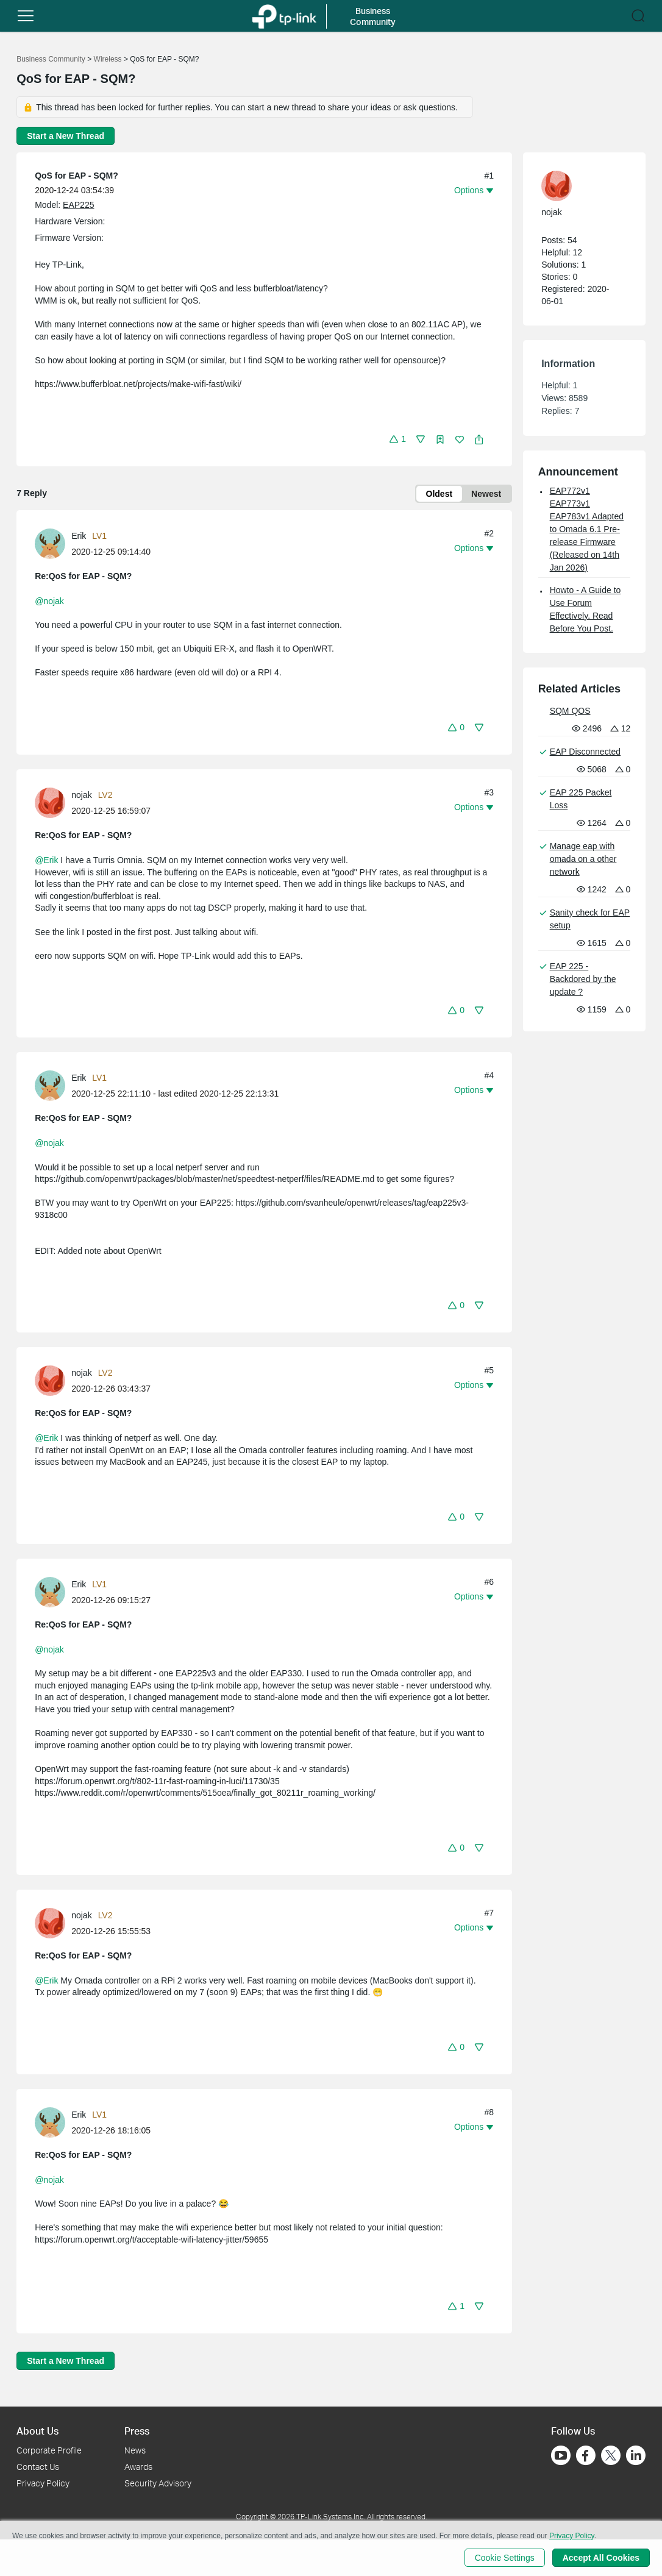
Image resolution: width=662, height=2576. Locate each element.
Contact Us (37, 2466)
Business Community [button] (373, 16)
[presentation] (50, 543)
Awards (138, 2466)
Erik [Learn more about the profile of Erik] (78, 536)
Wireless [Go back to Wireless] (108, 59)
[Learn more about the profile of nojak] (53, 802)
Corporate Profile (49, 2450)
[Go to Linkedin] (636, 2455)
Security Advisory (157, 2483)
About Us (37, 2430)
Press (136, 2430)
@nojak (49, 601)
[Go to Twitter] (611, 2456)
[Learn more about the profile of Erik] (53, 543)
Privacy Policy (42, 2483)
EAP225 (78, 205)
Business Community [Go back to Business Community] (50, 59)
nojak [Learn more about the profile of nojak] (81, 795)
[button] (25, 16)
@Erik (46, 860)
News (135, 2450)
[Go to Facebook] (586, 2455)
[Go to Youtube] (561, 2455)
